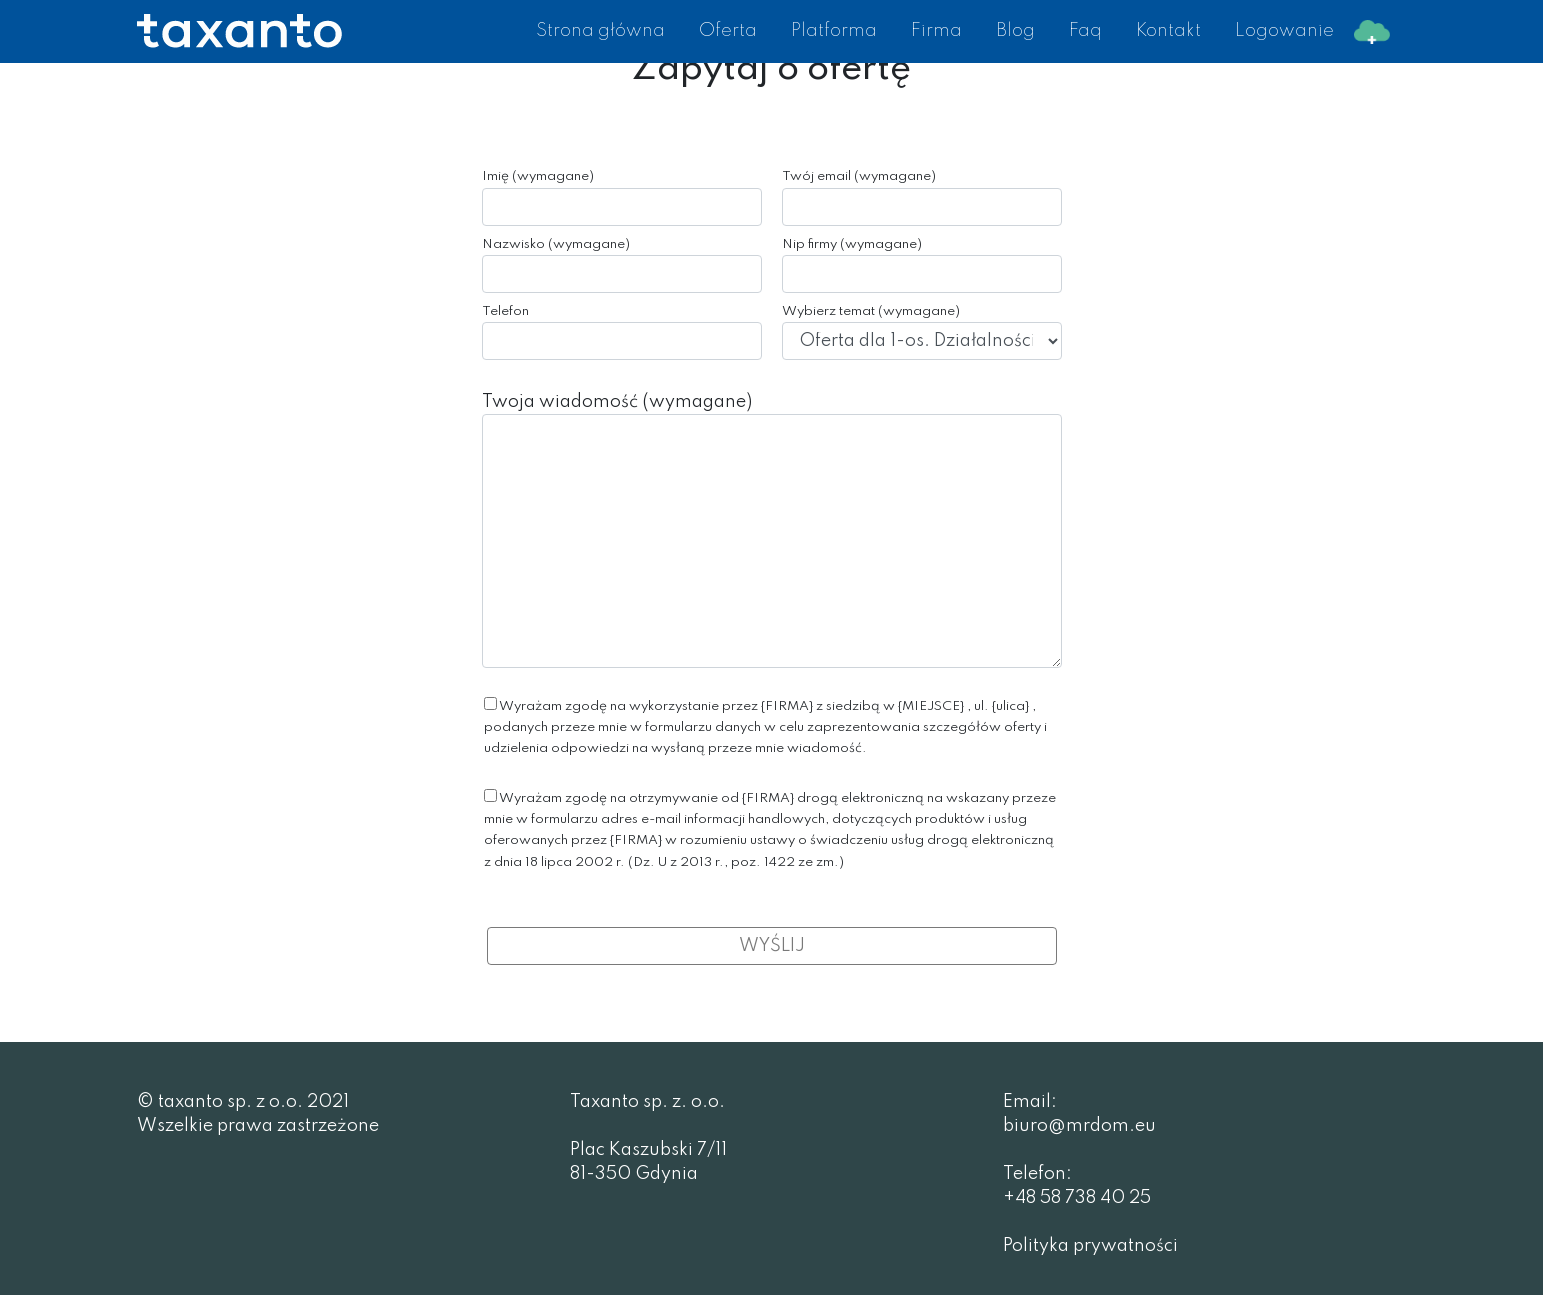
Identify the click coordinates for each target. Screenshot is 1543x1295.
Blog (1015, 31)
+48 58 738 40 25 (1077, 1198)
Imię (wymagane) (622, 197)
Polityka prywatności (1090, 1246)
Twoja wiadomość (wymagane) (772, 530)
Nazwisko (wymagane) (622, 265)
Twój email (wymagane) (922, 197)
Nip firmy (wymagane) (922, 265)
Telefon (622, 332)
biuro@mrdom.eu (1079, 1126)
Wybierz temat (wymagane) (922, 332)
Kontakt (1168, 31)
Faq (1085, 31)
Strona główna (600, 31)
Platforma (834, 31)
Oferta (728, 31)
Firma (936, 31)
